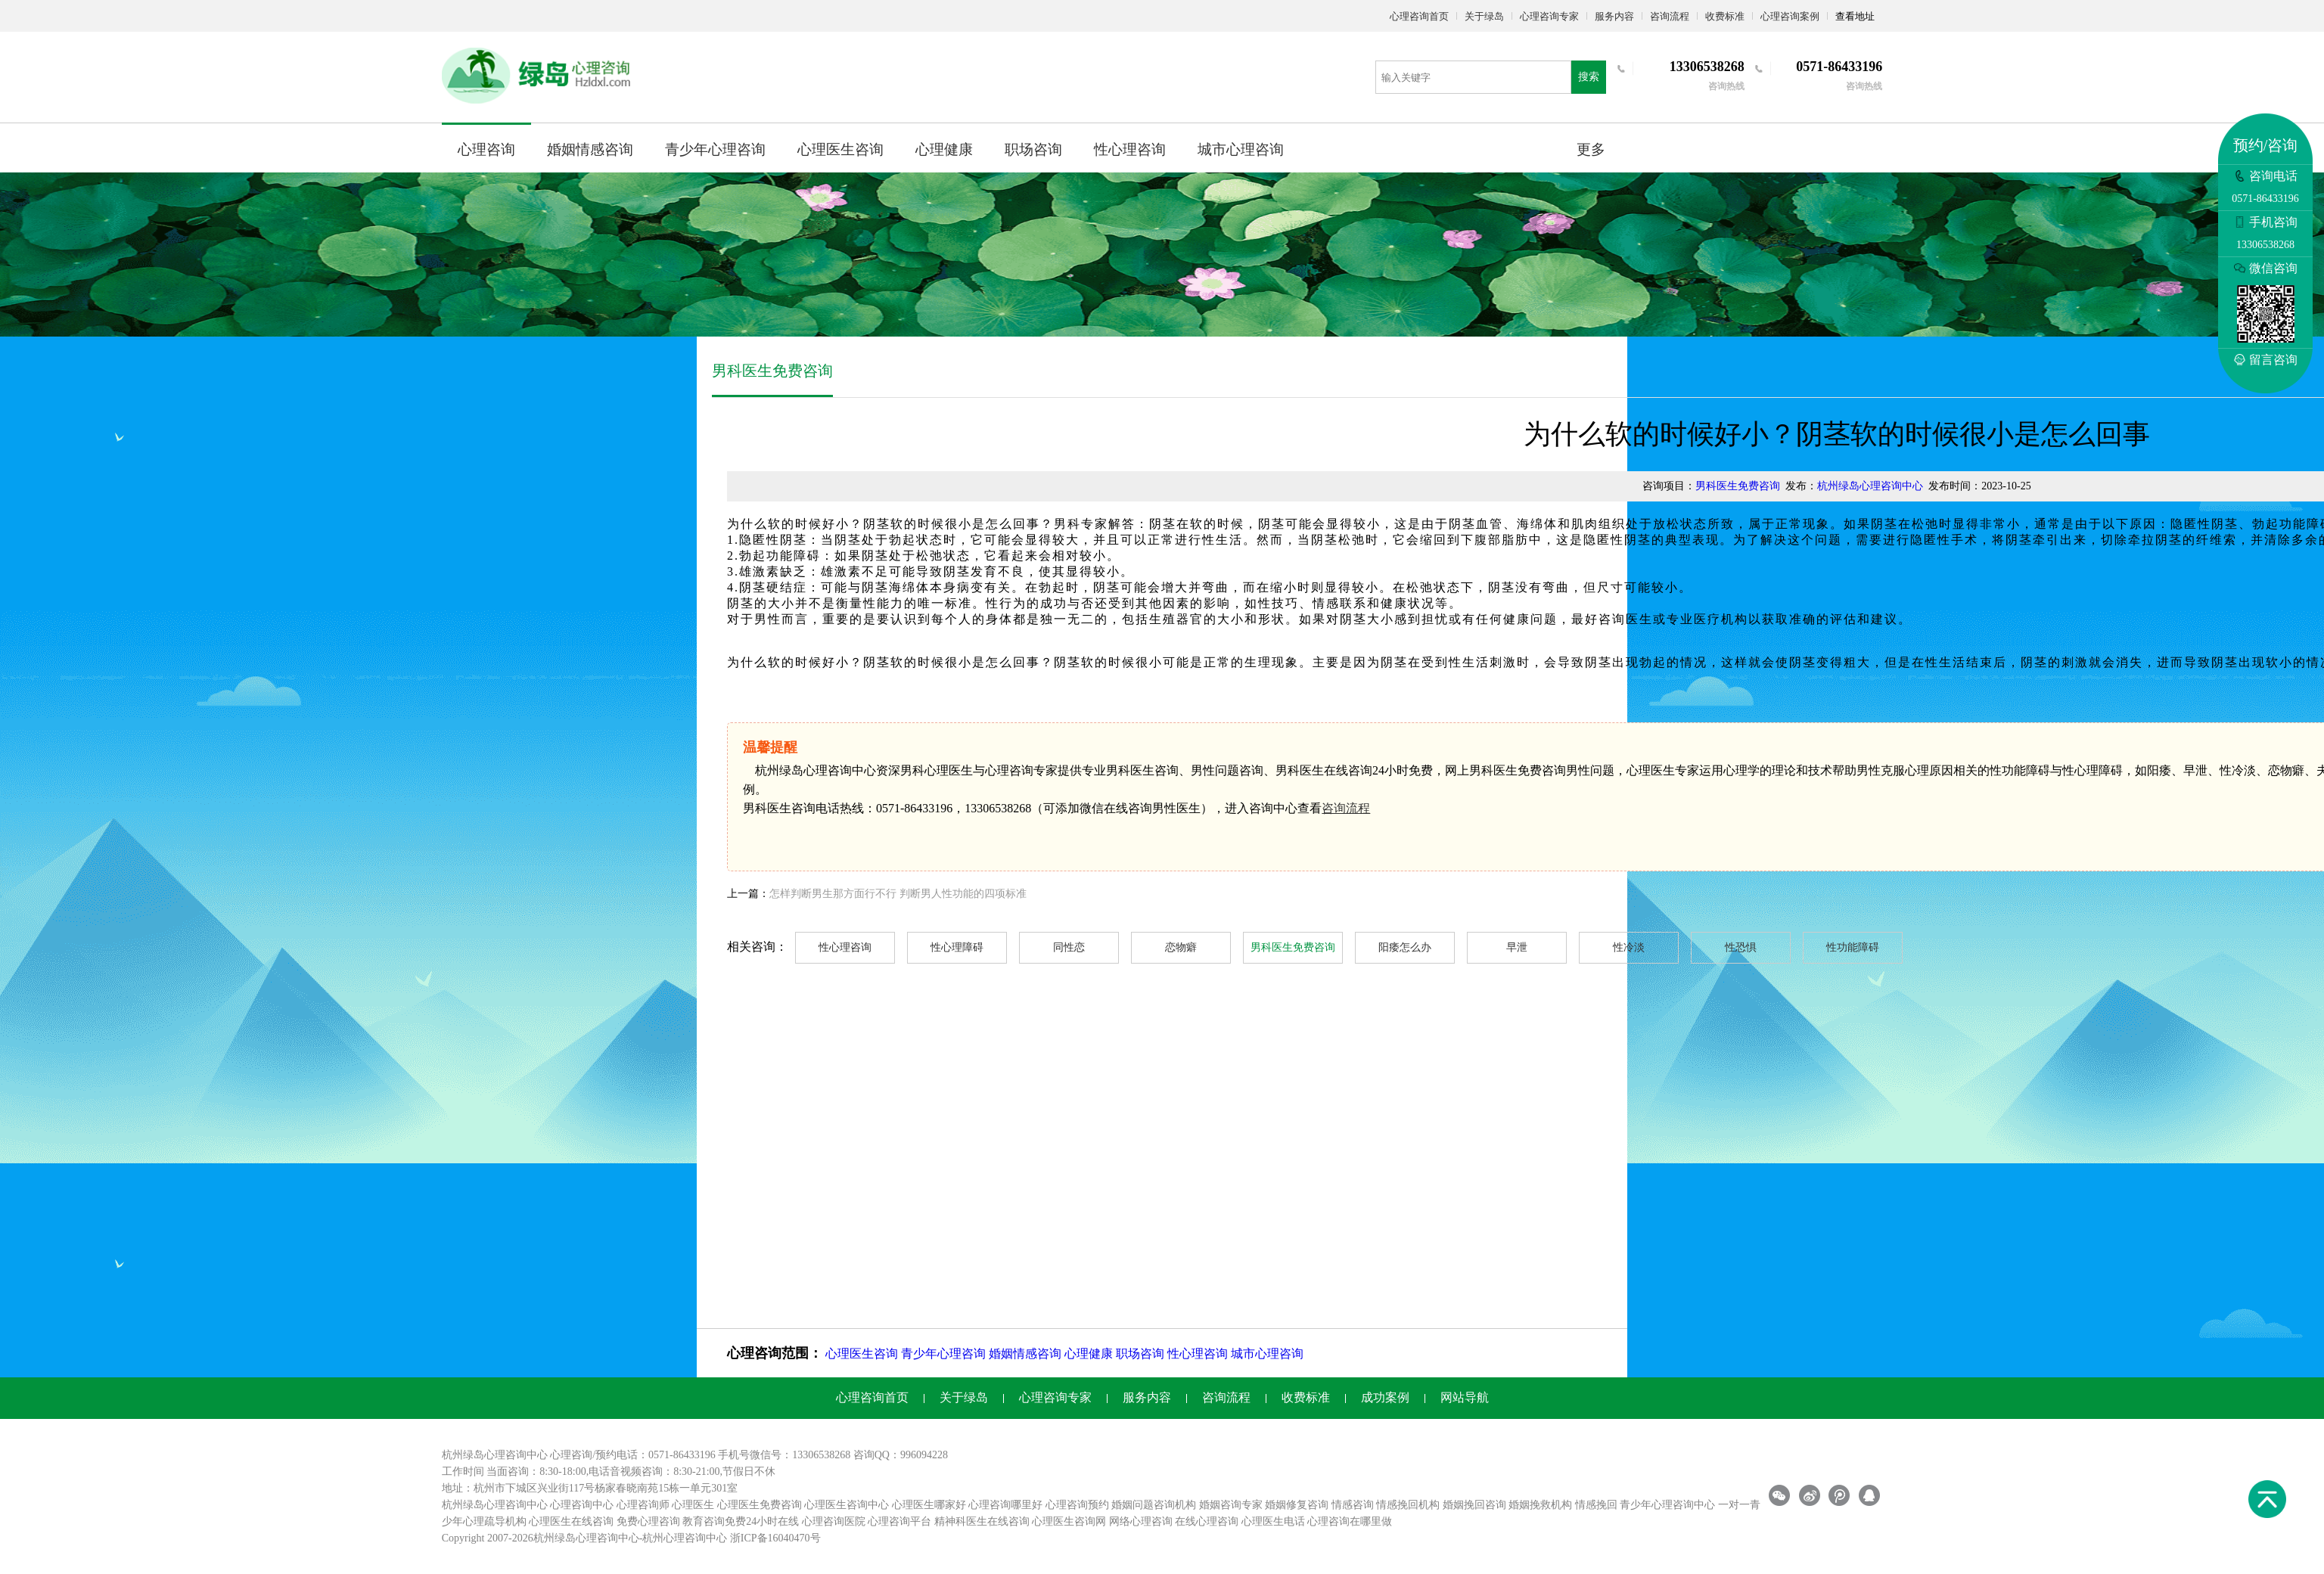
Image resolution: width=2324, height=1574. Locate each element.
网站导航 (1464, 1397)
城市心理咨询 (1241, 149)
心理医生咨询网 (1069, 1521)
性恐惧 (1741, 947)
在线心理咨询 (1206, 1521)
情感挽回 (1596, 1504)
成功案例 (1385, 1397)
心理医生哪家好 (929, 1504)
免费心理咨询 (648, 1521)
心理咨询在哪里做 (1349, 1521)
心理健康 (944, 149)
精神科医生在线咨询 (982, 1521)
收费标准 (1725, 16)
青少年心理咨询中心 (1667, 1504)
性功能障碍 (1852, 947)
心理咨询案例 (1789, 16)
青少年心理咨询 (715, 149)
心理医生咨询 (840, 149)
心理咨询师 (643, 1504)
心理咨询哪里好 (1005, 1504)
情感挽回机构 (1408, 1504)
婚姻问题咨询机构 (1153, 1504)
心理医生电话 (1273, 1521)
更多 (1591, 149)
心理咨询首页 (1419, 16)
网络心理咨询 (1141, 1521)
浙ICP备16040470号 (775, 1538)
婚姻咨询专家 (1231, 1504)
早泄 (1516, 947)
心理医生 (693, 1504)
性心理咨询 (1130, 149)
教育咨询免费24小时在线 (740, 1521)
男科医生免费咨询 (1737, 486)
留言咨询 (2266, 359)
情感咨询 (1352, 1504)
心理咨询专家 (1549, 16)
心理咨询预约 (1077, 1504)
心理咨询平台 (899, 1521)
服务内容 (1614, 16)
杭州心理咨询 (674, 1538)
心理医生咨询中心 (846, 1504)
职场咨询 (1033, 149)
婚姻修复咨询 (1296, 1504)
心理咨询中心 (582, 1504)
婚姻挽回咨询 (1474, 1504)
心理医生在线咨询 (571, 1521)
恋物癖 (1181, 947)
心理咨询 (486, 149)
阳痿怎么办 (1404, 947)
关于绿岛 (1484, 16)
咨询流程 (1669, 16)
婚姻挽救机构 (1540, 1504)
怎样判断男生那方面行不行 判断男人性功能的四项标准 (898, 893)
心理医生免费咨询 (759, 1504)
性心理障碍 (957, 947)
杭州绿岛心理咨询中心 (1870, 486)
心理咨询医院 (833, 1521)
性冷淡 (1629, 947)
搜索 (1588, 76)
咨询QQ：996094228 (900, 1455)
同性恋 (1069, 947)
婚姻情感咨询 (590, 149)
